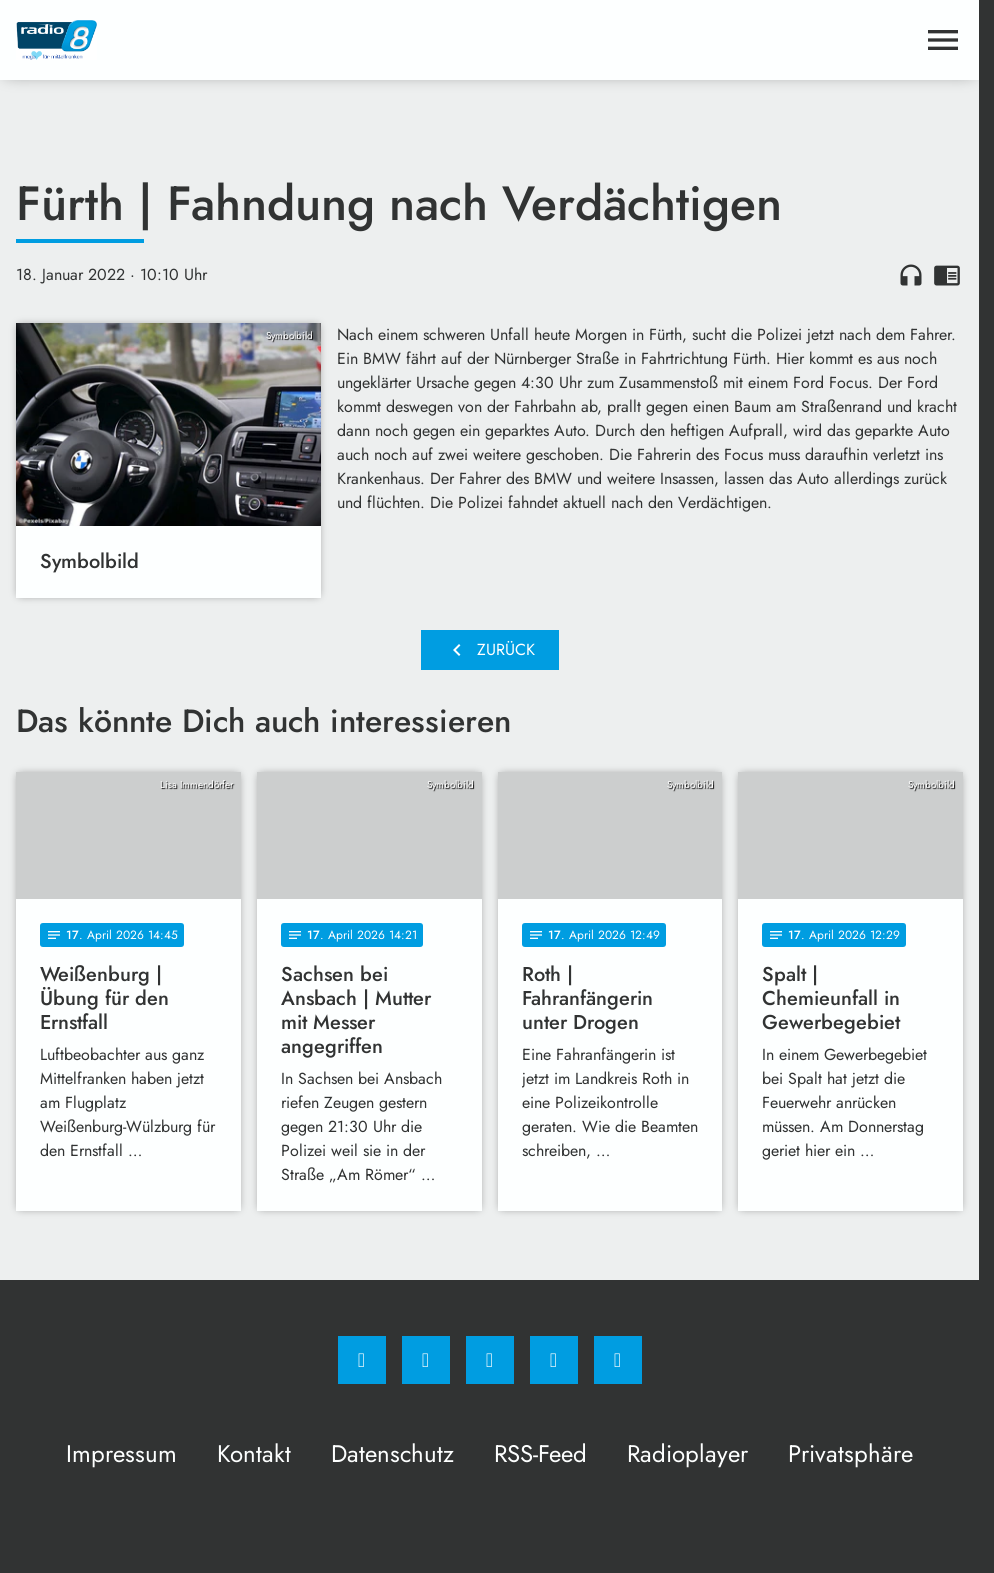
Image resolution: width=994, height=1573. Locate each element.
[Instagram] (426, 1360)
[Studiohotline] (554, 1360)
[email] (618, 1360)
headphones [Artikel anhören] (911, 275)
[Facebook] (362, 1360)
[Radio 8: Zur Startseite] (253, 40)
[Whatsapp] (490, 1360)
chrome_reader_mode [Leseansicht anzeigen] (947, 275)
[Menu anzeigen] (943, 40)
